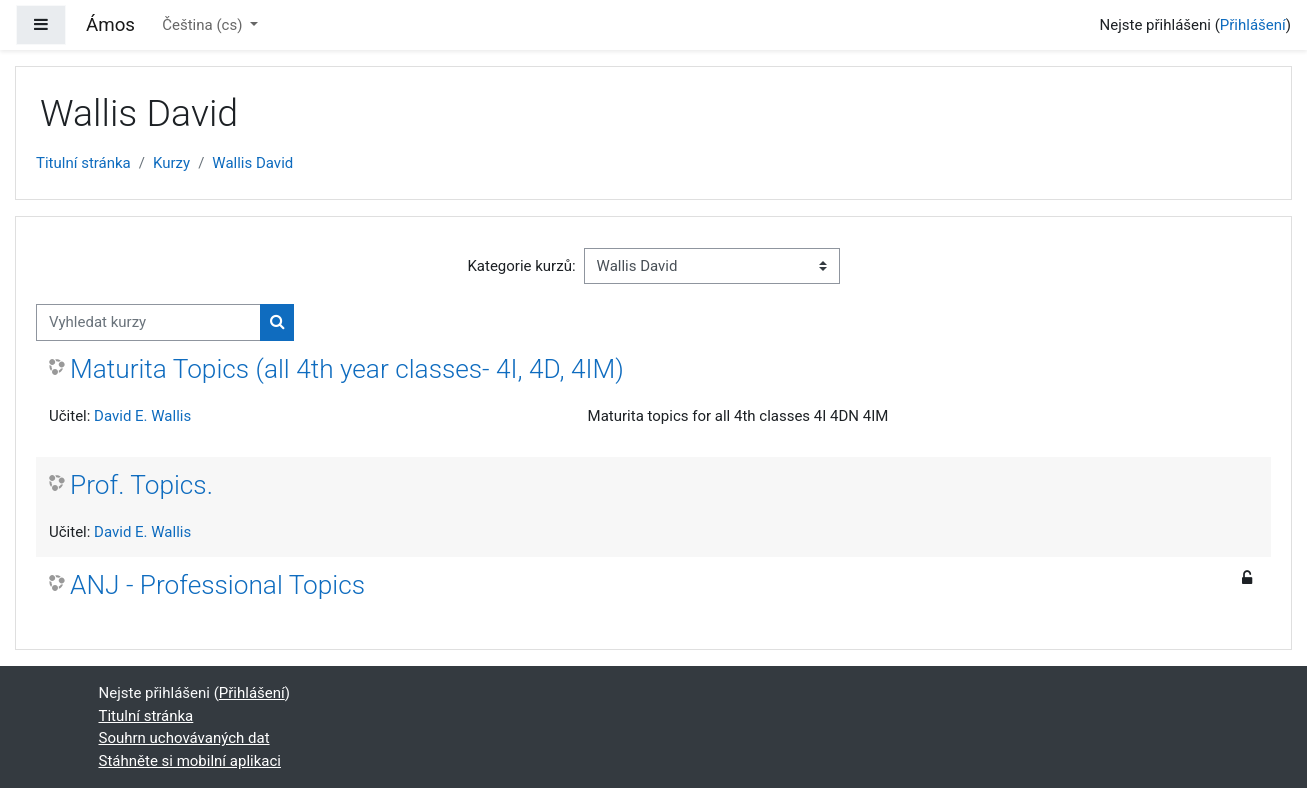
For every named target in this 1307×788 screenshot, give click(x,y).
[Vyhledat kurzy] (148, 322)
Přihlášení (1253, 25)
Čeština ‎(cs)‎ (204, 25)
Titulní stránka (83, 163)
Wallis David (252, 163)
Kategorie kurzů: (521, 266)
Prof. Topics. (141, 485)
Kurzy (171, 163)
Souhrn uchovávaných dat (184, 738)
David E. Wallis (142, 416)
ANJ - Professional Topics (217, 585)
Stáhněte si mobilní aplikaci (190, 761)
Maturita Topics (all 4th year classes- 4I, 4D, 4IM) (347, 369)
